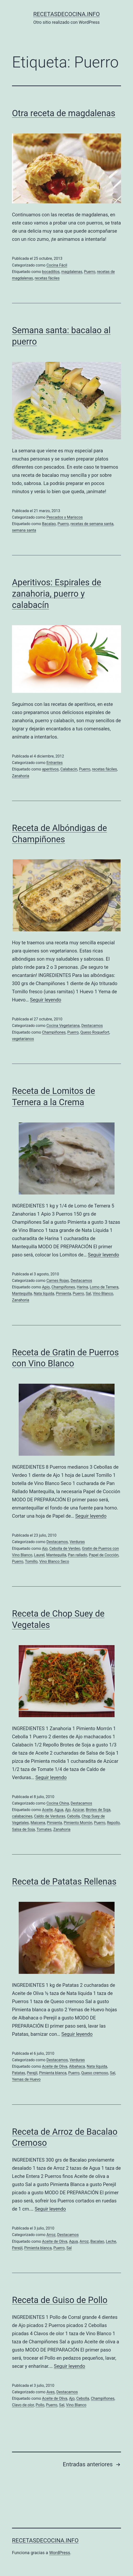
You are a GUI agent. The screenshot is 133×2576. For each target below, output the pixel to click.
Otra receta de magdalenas (63, 113)
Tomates (44, 1829)
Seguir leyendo (45, 1000)
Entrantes (54, 762)
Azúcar (78, 1809)
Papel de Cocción (104, 1555)
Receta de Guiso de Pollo (59, 2300)
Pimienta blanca (53, 2073)
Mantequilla (22, 1293)
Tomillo (31, 1561)
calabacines (22, 1816)
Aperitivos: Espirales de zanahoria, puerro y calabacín (56, 593)
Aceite (47, 1809)
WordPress (59, 2552)
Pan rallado (77, 1555)
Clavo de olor (23, 2405)
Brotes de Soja (98, 1809)
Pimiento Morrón (78, 1822)
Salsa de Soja (23, 1829)
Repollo (113, 1822)
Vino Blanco (103, 1293)
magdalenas (71, 271)
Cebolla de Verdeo (64, 1548)
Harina (82, 1287)
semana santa (24, 530)
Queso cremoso (94, 2073)
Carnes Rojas (57, 1280)
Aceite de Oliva (54, 2066)
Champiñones (53, 1032)
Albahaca (77, 2066)
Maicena (38, 1822)
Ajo (44, 1548)
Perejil (32, 2073)
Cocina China (57, 1803)
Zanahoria (20, 776)
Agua (58, 1809)
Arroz (51, 2234)
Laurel (39, 1555)
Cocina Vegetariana (63, 1025)
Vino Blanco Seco (54, 1561)
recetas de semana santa (91, 523)
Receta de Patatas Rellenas (64, 1882)
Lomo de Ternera (104, 1287)
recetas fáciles (47, 278)
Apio (46, 1287)
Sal (88, 1293)
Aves (50, 2392)
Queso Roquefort (94, 1032)
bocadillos (50, 271)
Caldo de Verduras (49, 1816)
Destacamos (92, 1025)
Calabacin (68, 769)
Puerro (89, 271)
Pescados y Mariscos (64, 517)
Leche (111, 2241)
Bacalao (49, 523)
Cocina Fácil (56, 265)
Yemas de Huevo (26, 2079)
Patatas (18, 2073)
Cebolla (73, 1816)
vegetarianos (23, 1038)
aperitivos (50, 769)
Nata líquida (44, 1293)
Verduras (77, 1542)
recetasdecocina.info (66, 14)
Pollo (40, 2405)
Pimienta (63, 1293)
